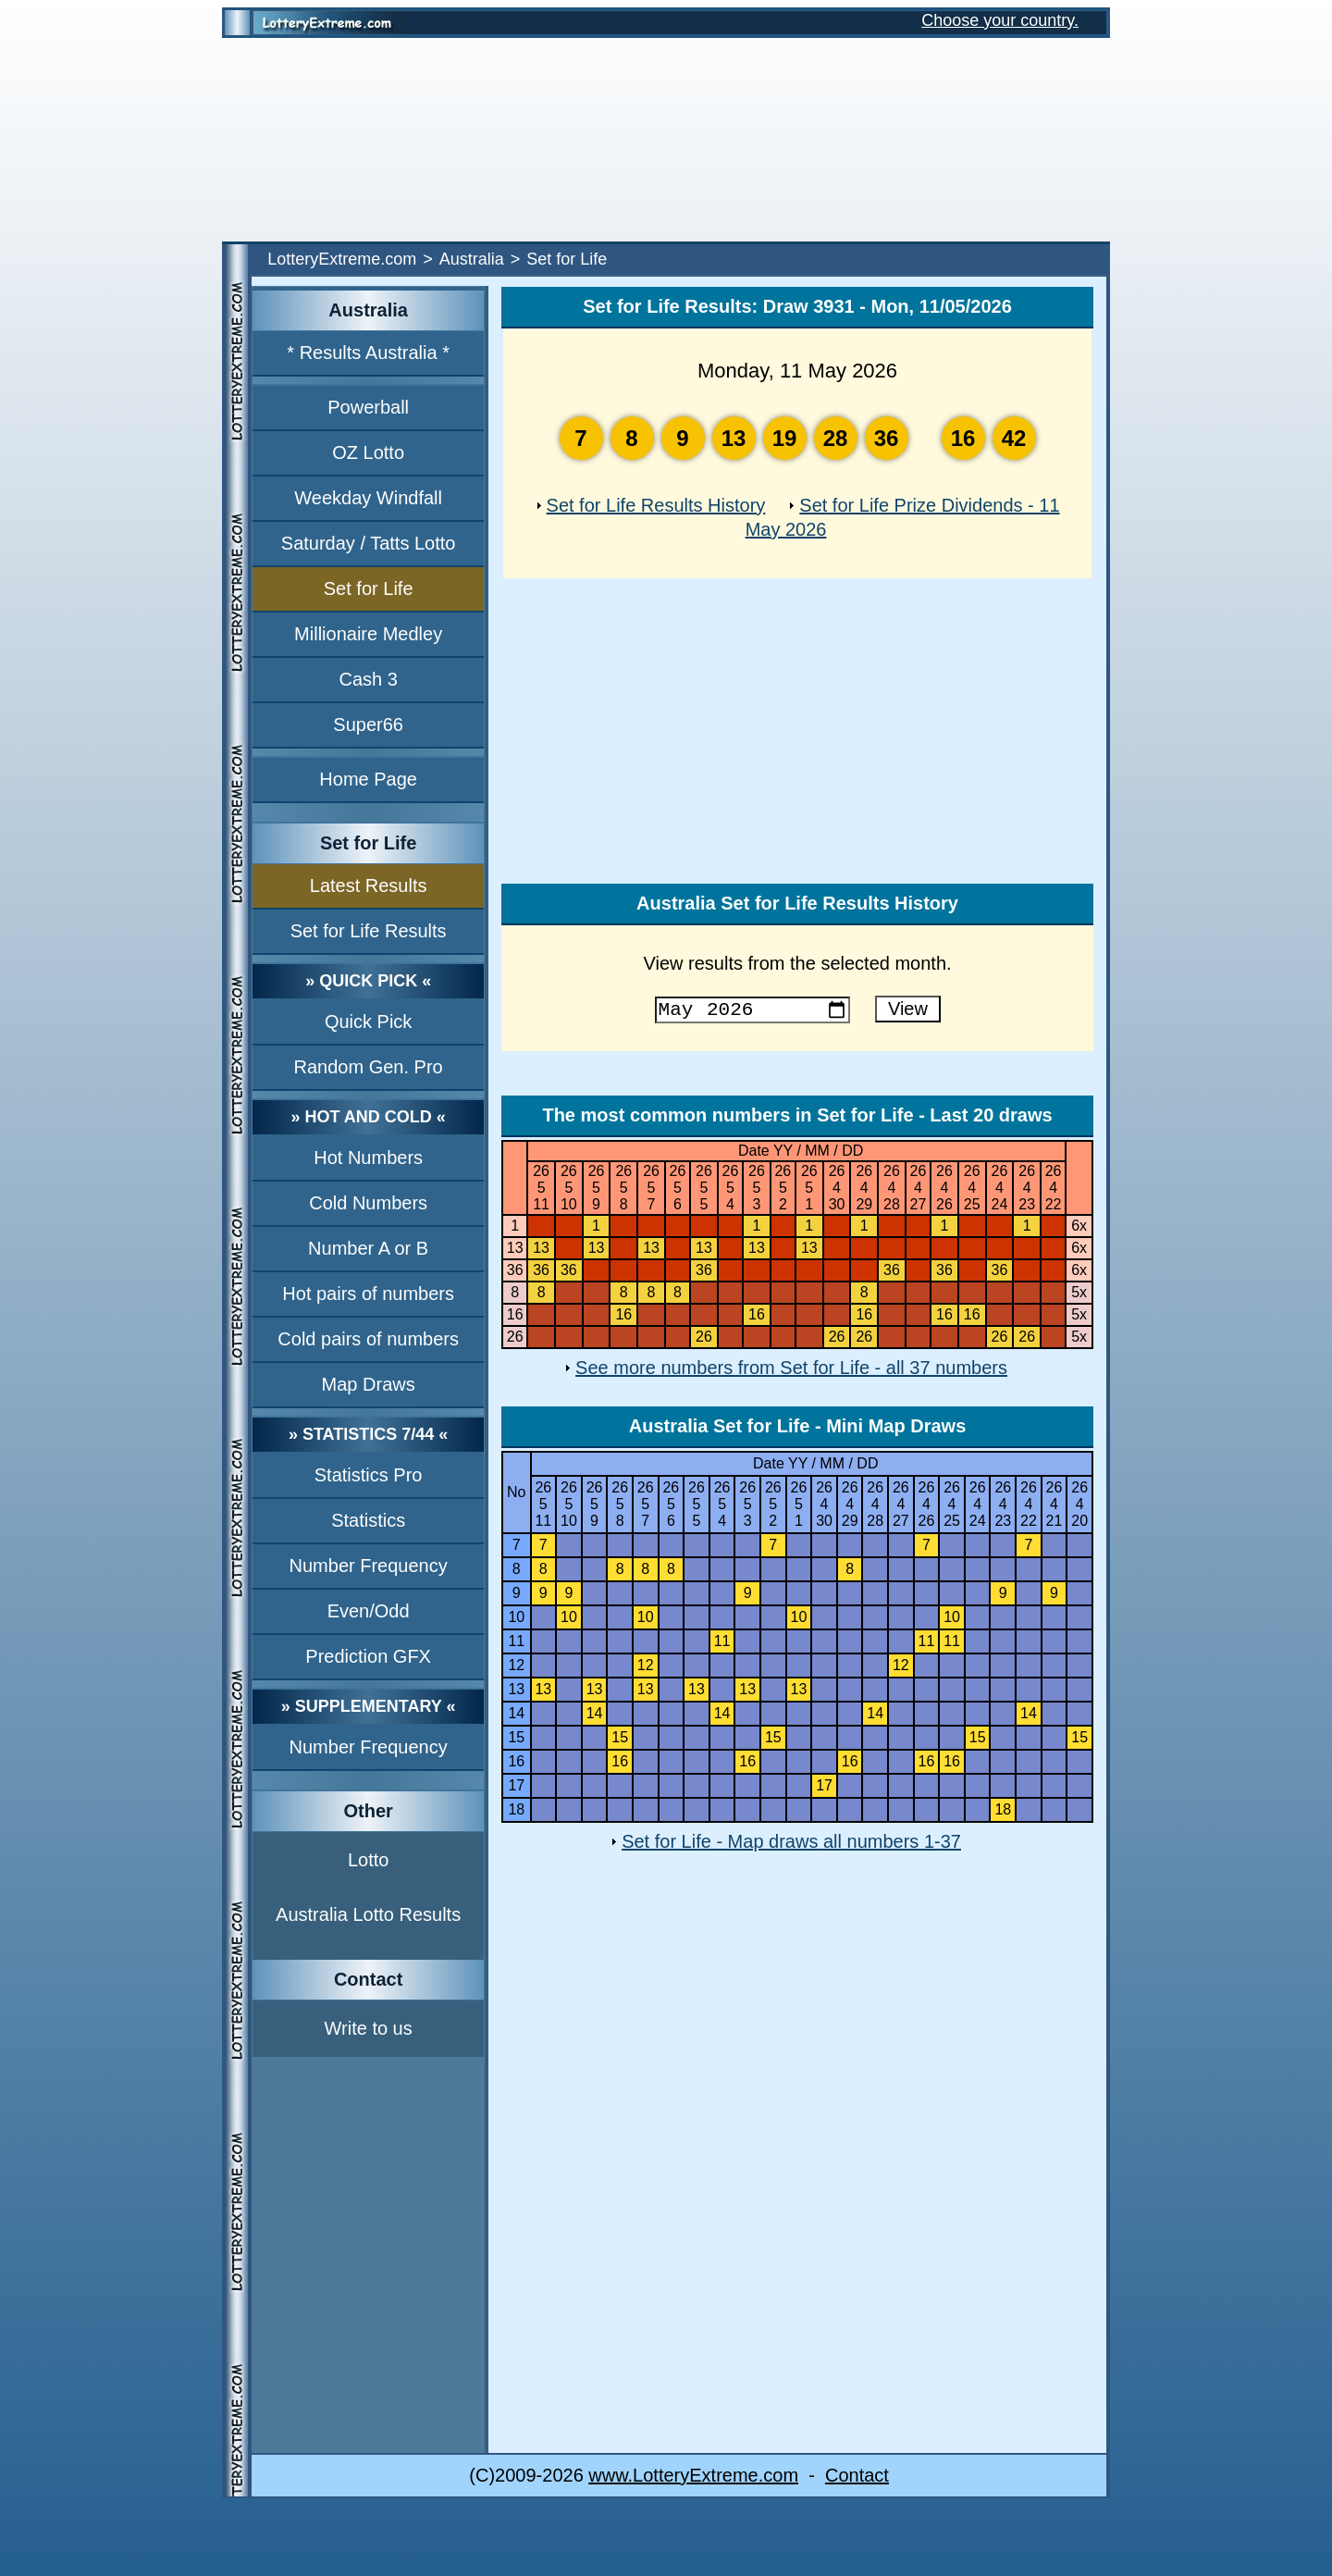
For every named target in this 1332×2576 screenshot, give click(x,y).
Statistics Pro (368, 1475)
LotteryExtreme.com (341, 259)
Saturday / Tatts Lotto (368, 543)
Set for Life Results (368, 931)
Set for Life (368, 588)
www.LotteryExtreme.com (693, 2479)
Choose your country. (1000, 20)
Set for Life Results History (656, 505)
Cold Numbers (368, 1203)
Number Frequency (369, 1565)
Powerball (368, 407)
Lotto (368, 1860)
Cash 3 (368, 679)
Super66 (368, 724)
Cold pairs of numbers (368, 1339)
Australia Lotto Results (368, 1914)
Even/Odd (368, 1611)
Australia (471, 259)
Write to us (369, 2028)
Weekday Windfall (368, 498)
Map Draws (368, 1384)
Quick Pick (368, 1021)
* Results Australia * (368, 352)
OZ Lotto (368, 452)
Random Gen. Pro (368, 1067)
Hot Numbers (368, 1157)
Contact (857, 2479)
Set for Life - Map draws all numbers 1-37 (791, 1845)
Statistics (368, 1520)
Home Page (368, 779)
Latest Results (368, 885)
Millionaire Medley (368, 634)
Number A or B (368, 1248)
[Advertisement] (666, 139)
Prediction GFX (368, 1656)
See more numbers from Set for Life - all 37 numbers (791, 1371)
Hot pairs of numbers (368, 1293)
